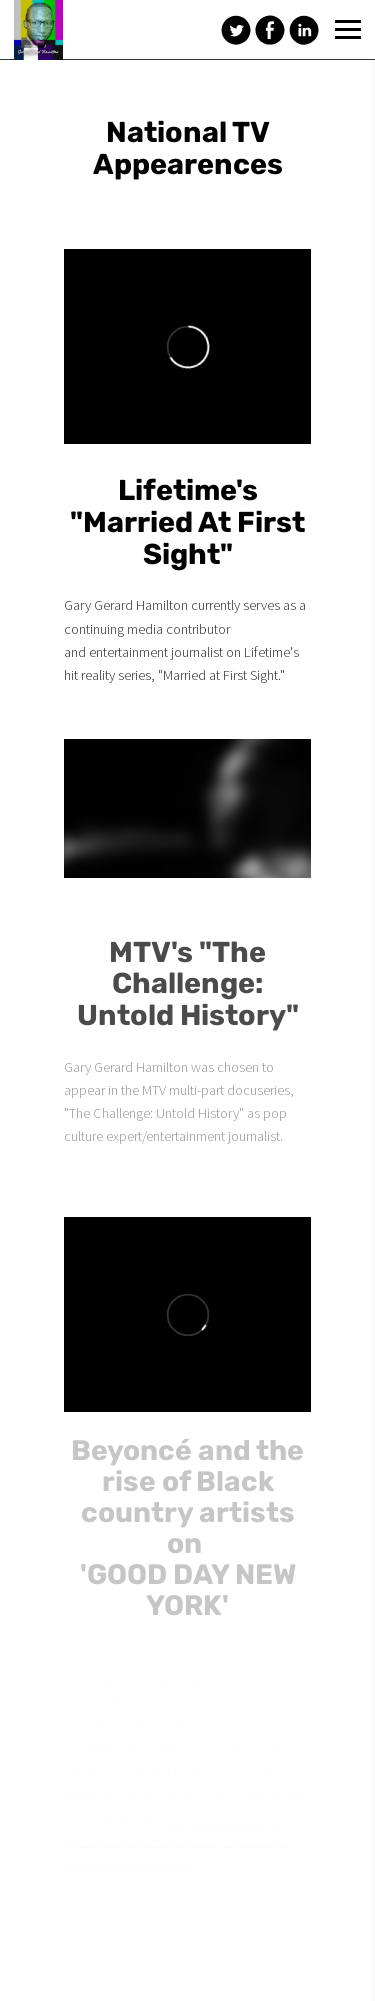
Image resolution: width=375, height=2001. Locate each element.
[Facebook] (270, 30)
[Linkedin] (304, 30)
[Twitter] (236, 30)
